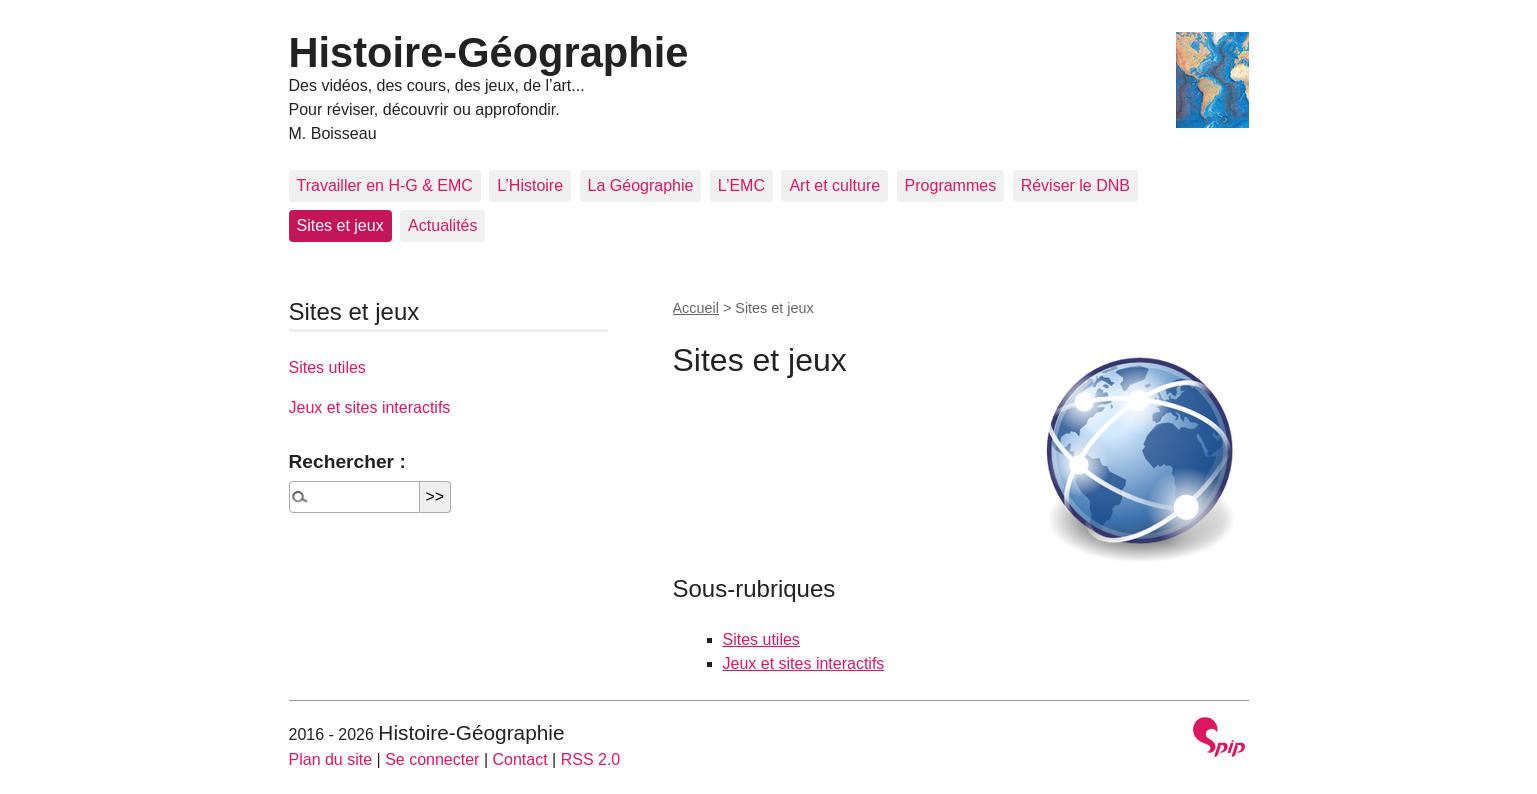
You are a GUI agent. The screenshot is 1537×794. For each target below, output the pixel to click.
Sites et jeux (340, 225)
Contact (519, 759)
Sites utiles (761, 639)
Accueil (696, 308)
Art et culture (834, 185)
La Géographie (641, 185)
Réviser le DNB (1075, 185)
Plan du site (331, 759)
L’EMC (741, 185)
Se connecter (432, 759)
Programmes (951, 185)
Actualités (442, 225)
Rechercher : (347, 461)
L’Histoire (530, 185)
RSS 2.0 (591, 759)
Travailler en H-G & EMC (385, 185)
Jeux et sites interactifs (804, 663)
